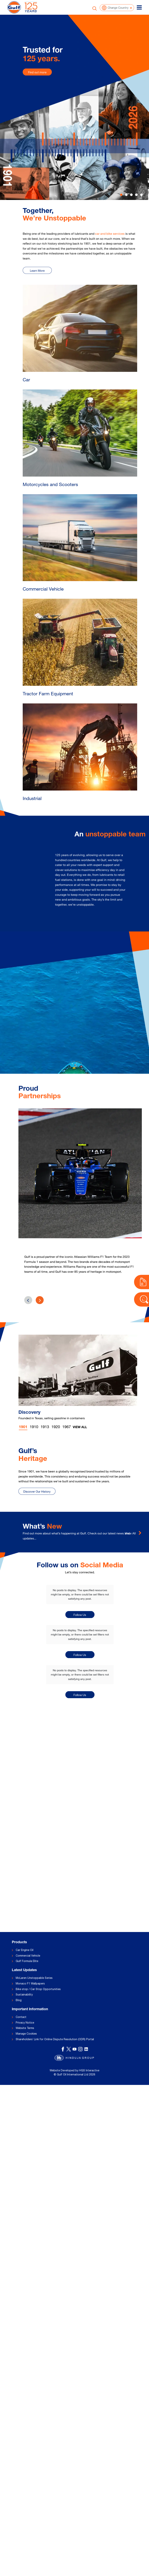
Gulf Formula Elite (27, 1961)
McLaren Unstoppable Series (34, 1977)
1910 (34, 1426)
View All (80, 1427)
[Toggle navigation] (139, 7)
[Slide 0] (121, 194)
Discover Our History (37, 1491)
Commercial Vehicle (28, 1955)
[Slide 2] (131, 194)
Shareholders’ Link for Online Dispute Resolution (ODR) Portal (55, 2039)
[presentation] (40, 1300)
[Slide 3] (136, 194)
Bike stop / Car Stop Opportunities (38, 1989)
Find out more (37, 72)
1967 (66, 1426)
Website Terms (25, 2028)
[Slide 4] (141, 194)
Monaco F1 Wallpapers (30, 1983)
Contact (21, 2017)
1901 (23, 1427)
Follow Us (80, 1614)
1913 (45, 1426)
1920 (55, 1426)
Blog (19, 2000)
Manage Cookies (26, 2033)
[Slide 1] (126, 194)
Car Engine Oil (24, 1950)
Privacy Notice (25, 2022)
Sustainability (24, 1994)
